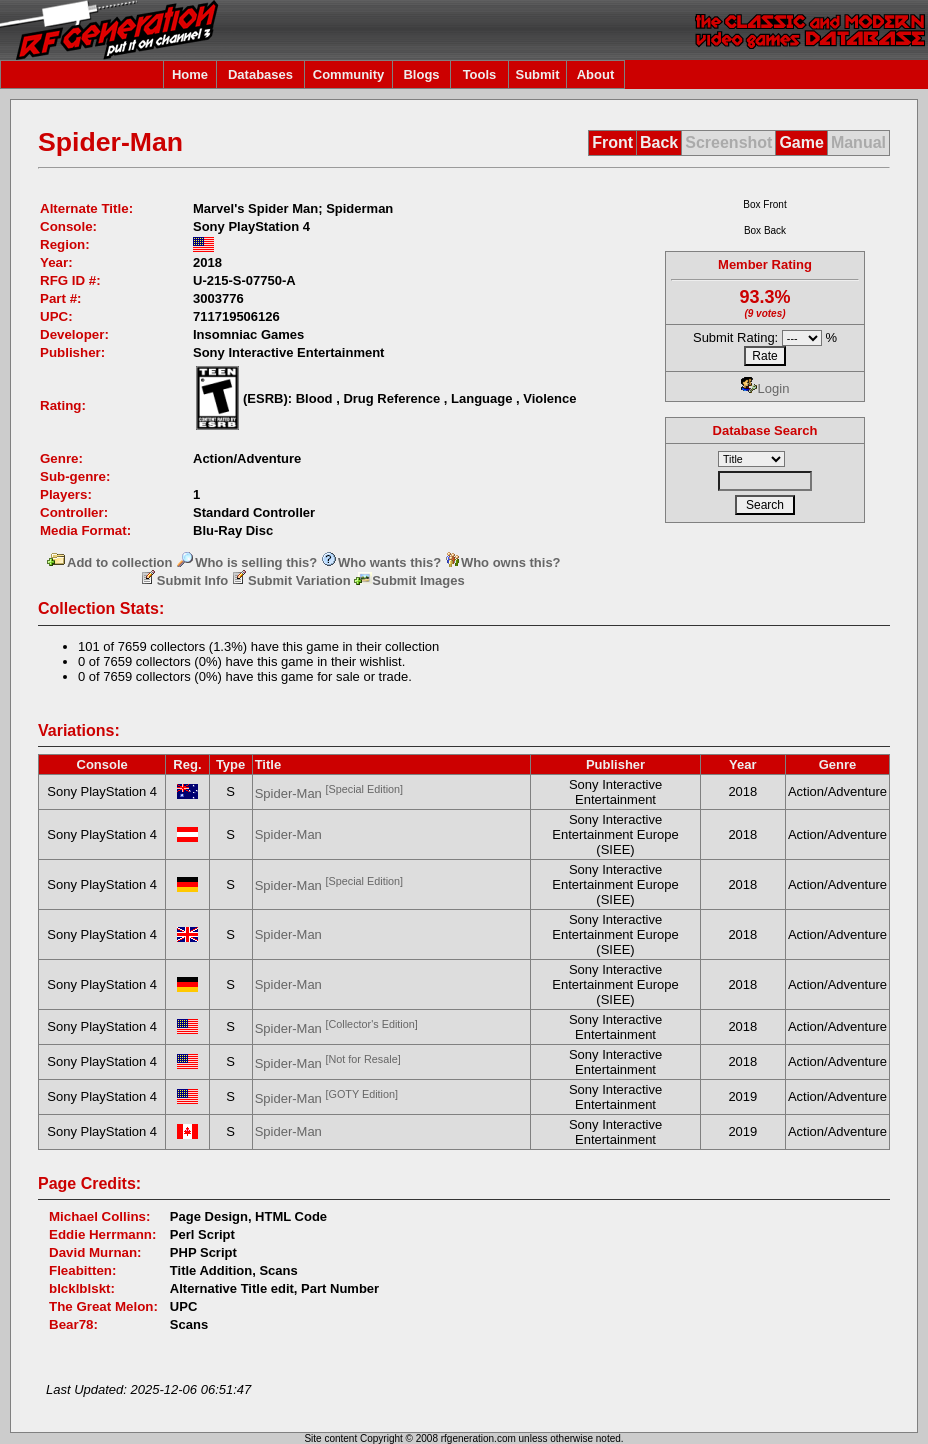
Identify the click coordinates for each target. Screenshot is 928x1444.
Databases (260, 74)
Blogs (421, 74)
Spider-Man (329, 793)
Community (349, 74)
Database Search (765, 430)
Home (190, 74)
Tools (480, 74)
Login (765, 388)
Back (659, 142)
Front (612, 142)
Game (801, 142)
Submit (537, 74)
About (596, 74)
